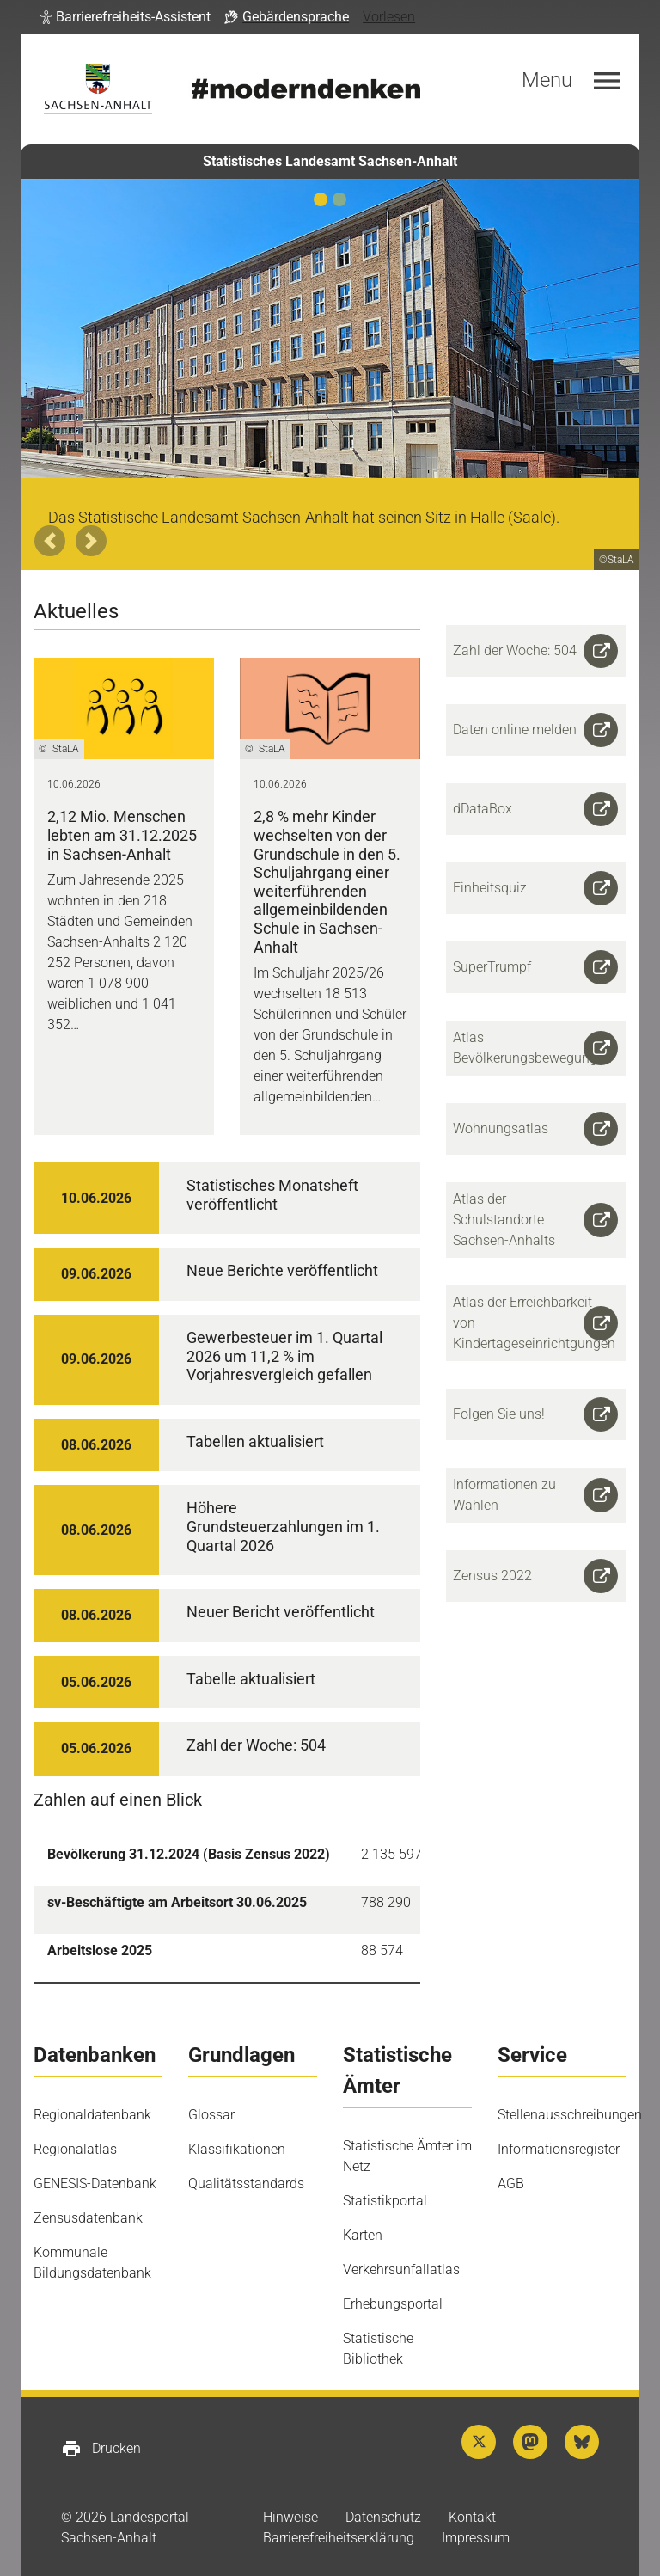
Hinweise (290, 2517)
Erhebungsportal (393, 2304)
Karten (362, 2235)
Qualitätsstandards (246, 2183)
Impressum (476, 2538)
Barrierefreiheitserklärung (338, 2538)
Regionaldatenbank (92, 2115)
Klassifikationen (236, 2149)
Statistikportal (385, 2201)
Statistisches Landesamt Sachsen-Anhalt (330, 161)
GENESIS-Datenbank (95, 2183)
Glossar (211, 2115)
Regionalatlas (75, 2149)
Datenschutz (383, 2517)
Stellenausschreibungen (570, 2115)
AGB (511, 2183)
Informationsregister (559, 2149)
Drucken (101, 2448)
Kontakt (472, 2517)
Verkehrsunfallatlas (401, 2269)
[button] (125, 17)
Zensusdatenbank (88, 2218)
